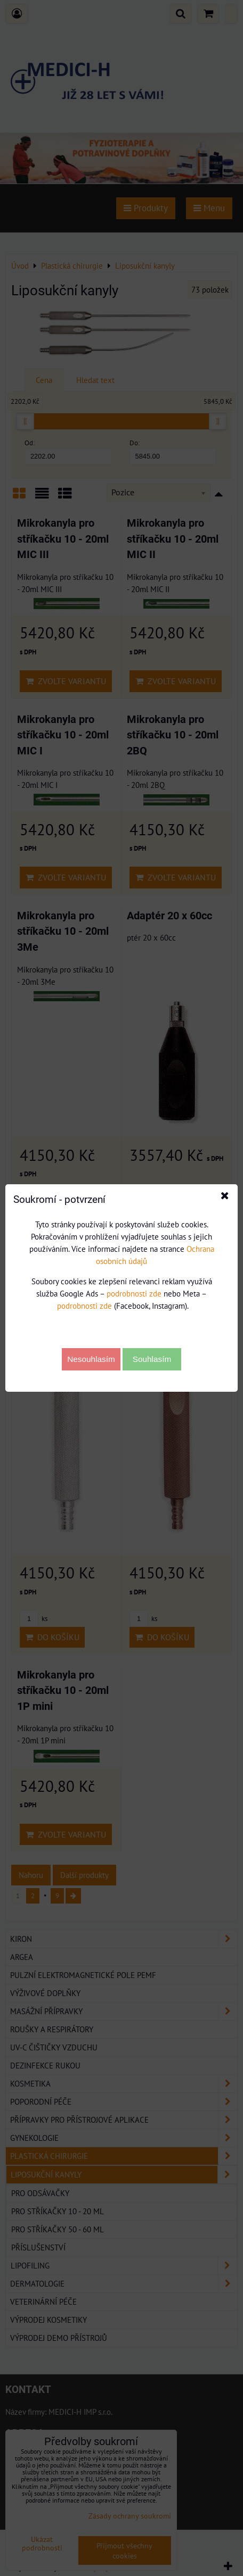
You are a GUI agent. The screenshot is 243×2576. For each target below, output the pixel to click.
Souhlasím (152, 1359)
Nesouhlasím (91, 1359)
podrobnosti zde (134, 1293)
